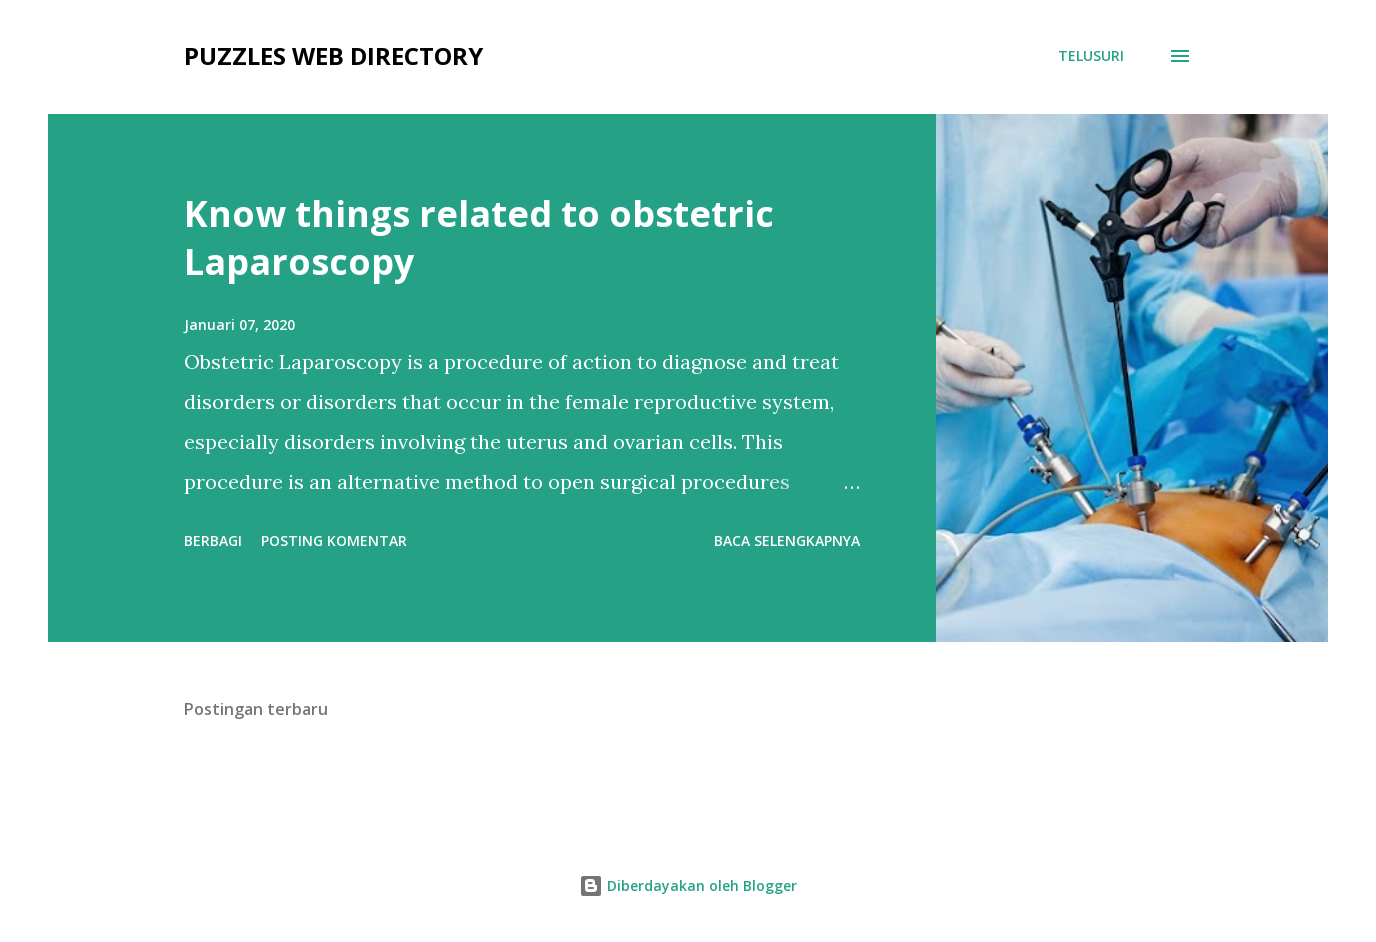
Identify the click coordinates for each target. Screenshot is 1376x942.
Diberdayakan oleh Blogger (688, 885)
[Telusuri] (1091, 56)
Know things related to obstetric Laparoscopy (479, 237)
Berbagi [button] (213, 540)
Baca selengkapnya (787, 540)
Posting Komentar (334, 540)
